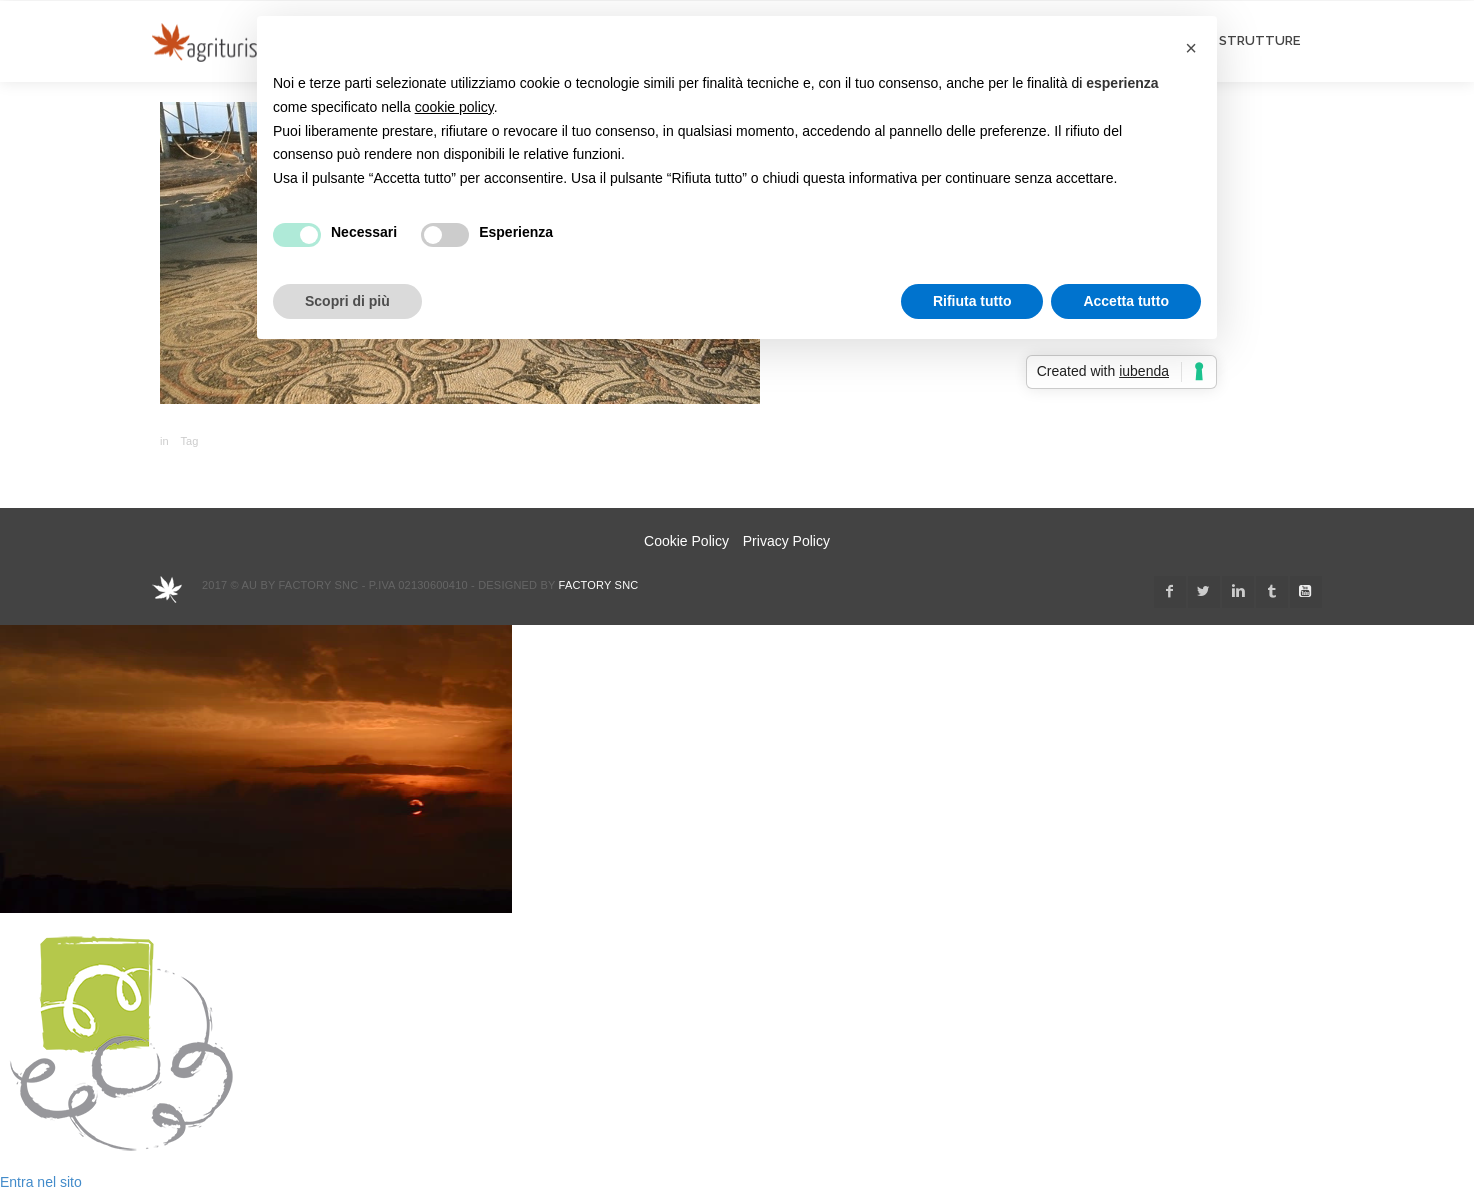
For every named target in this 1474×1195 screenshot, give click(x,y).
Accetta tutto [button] (1126, 301)
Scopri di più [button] (347, 301)
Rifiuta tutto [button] (972, 301)
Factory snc (599, 585)
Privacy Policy (786, 541)
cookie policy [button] (454, 107)
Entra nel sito (41, 1182)
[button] (1191, 48)
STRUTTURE (1259, 40)
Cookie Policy (686, 541)
